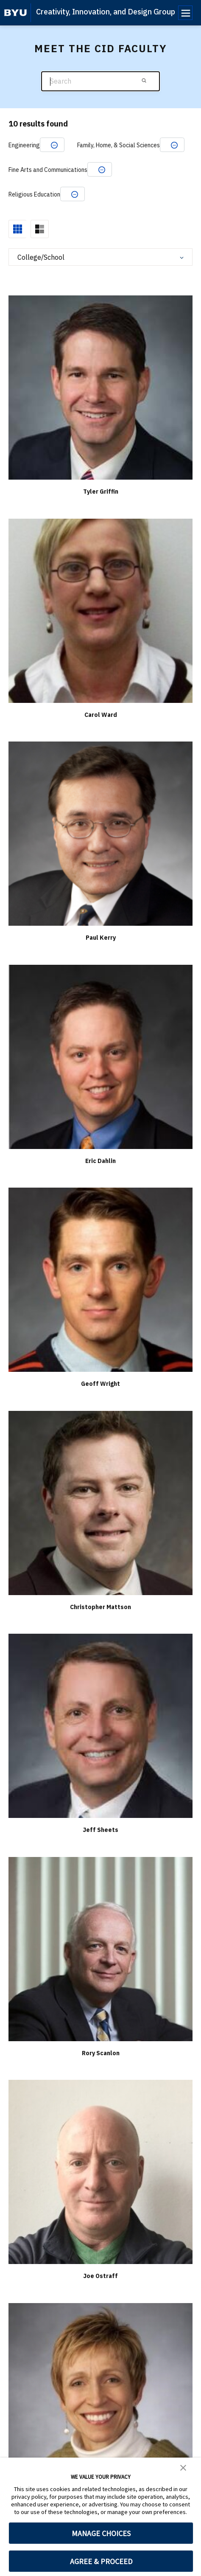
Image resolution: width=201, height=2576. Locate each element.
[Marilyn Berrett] (100, 2394)
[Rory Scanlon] (100, 1948)
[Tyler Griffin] (100, 387)
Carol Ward (100, 715)
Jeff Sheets (100, 1830)
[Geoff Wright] (100, 1279)
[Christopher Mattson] (100, 1502)
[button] (183, 2467)
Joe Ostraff (100, 2276)
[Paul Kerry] (100, 833)
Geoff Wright (100, 1384)
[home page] (15, 12)
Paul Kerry (101, 937)
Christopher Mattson (100, 1607)
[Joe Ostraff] (100, 2171)
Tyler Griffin (100, 491)
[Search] (100, 81)
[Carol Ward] (100, 610)
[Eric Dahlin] (100, 1056)
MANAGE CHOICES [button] (101, 2533)
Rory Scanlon (101, 2053)
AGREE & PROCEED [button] (101, 2561)
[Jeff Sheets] (100, 1725)
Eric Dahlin (100, 1161)
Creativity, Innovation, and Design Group (105, 12)
